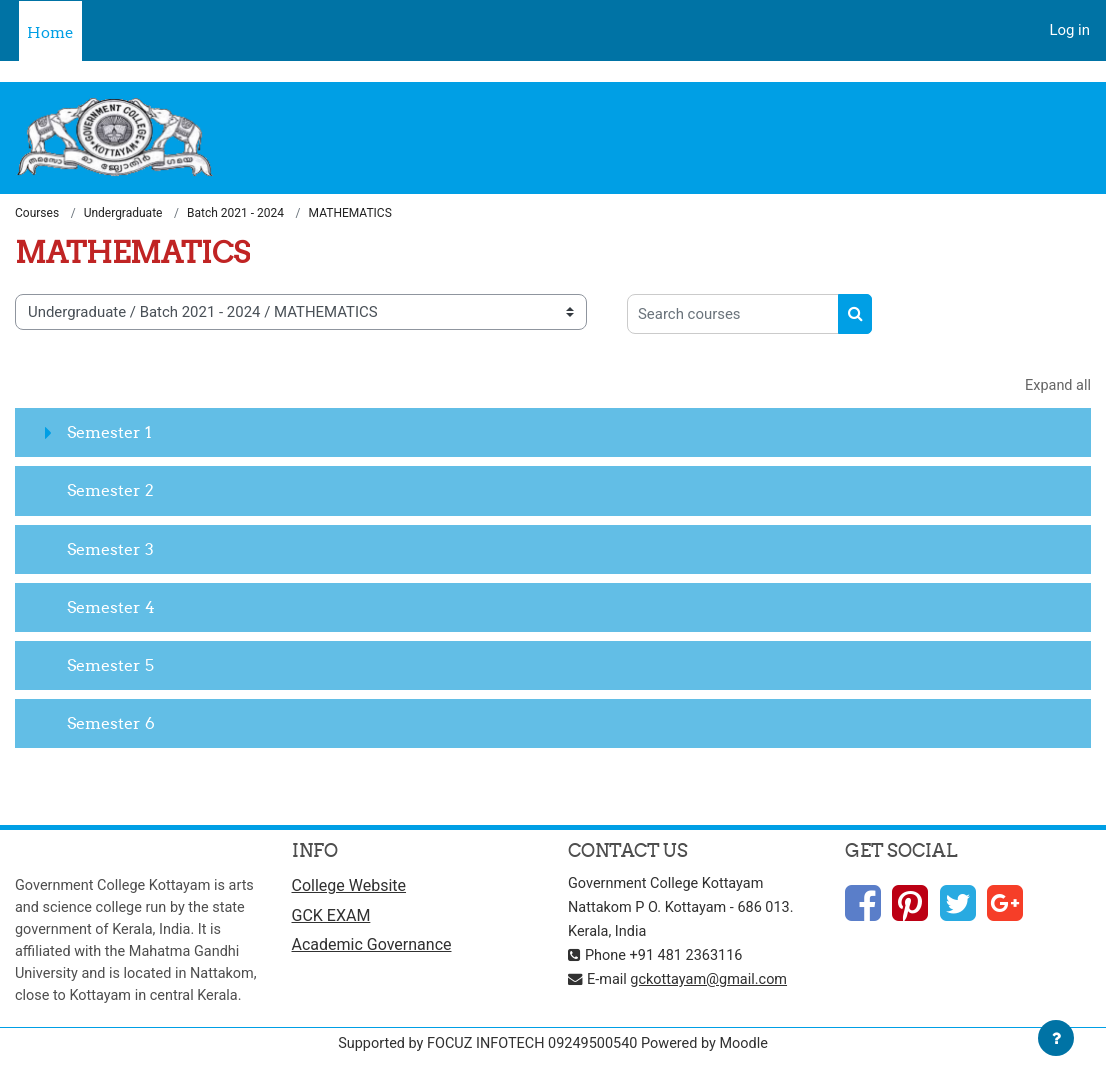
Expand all (1057, 386)
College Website (349, 887)
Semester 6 (111, 725)
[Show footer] (1056, 1038)
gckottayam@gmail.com (714, 981)
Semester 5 (110, 667)
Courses (37, 214)
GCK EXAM (331, 918)
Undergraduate (123, 214)
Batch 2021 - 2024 (235, 214)
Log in (1069, 30)
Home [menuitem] (50, 32)
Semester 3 (110, 550)
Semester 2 (110, 492)
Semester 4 (111, 608)
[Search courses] (733, 314)
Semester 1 (109, 434)
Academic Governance (372, 948)
